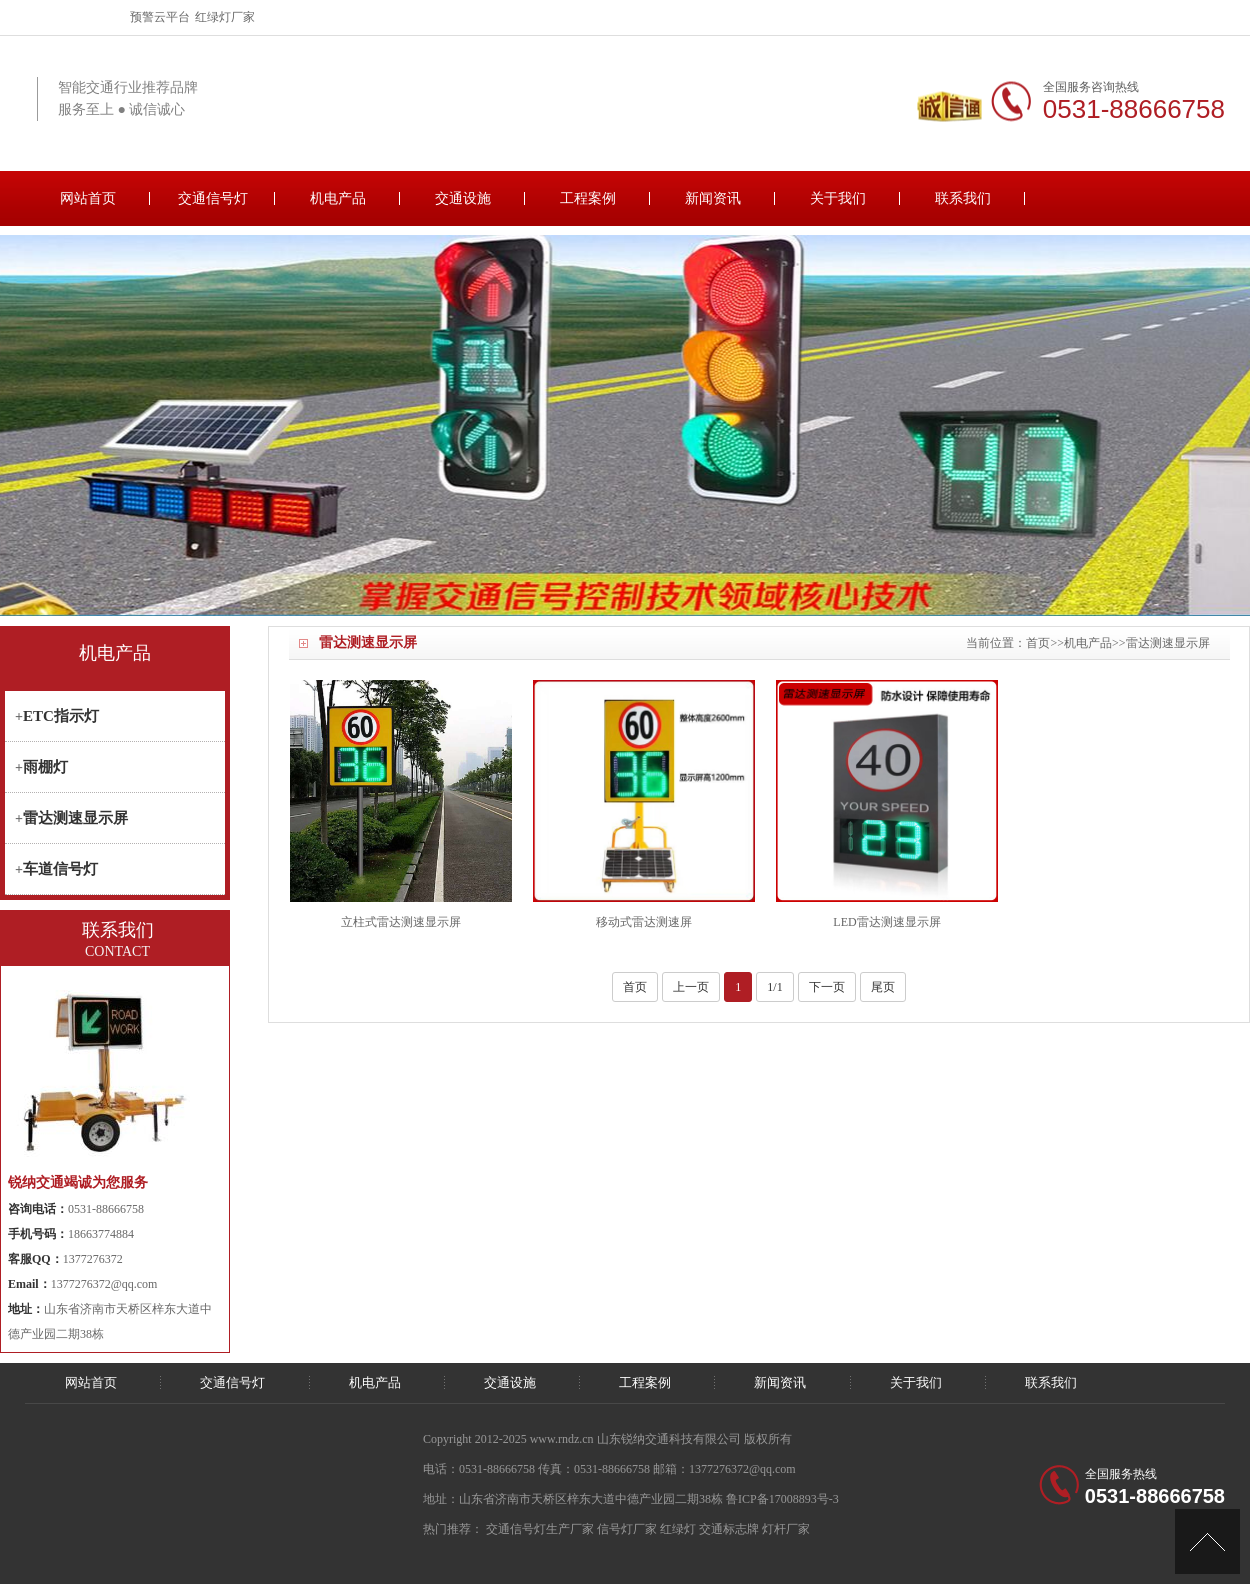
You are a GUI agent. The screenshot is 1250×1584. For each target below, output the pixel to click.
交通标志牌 (729, 1529)
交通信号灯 (213, 198)
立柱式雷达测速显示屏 (401, 922)
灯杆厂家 (786, 1529)
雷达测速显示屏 (1168, 643)
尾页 (883, 987)
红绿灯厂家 (225, 17)
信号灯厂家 (627, 1529)
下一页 (827, 987)
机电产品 (338, 198)
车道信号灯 (60, 869)
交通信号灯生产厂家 (540, 1529)
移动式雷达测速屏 (644, 922)
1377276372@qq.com (104, 1284)
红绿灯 (678, 1529)
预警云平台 (160, 17)
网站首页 (88, 198)
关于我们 (838, 198)
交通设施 (463, 198)
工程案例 (588, 198)
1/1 (774, 987)
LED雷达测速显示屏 (886, 922)
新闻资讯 (713, 198)
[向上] (1207, 1541)
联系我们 (963, 198)
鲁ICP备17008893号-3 (782, 1499)
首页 (1038, 643)
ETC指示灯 (61, 716)
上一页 (691, 987)
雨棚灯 (45, 767)
